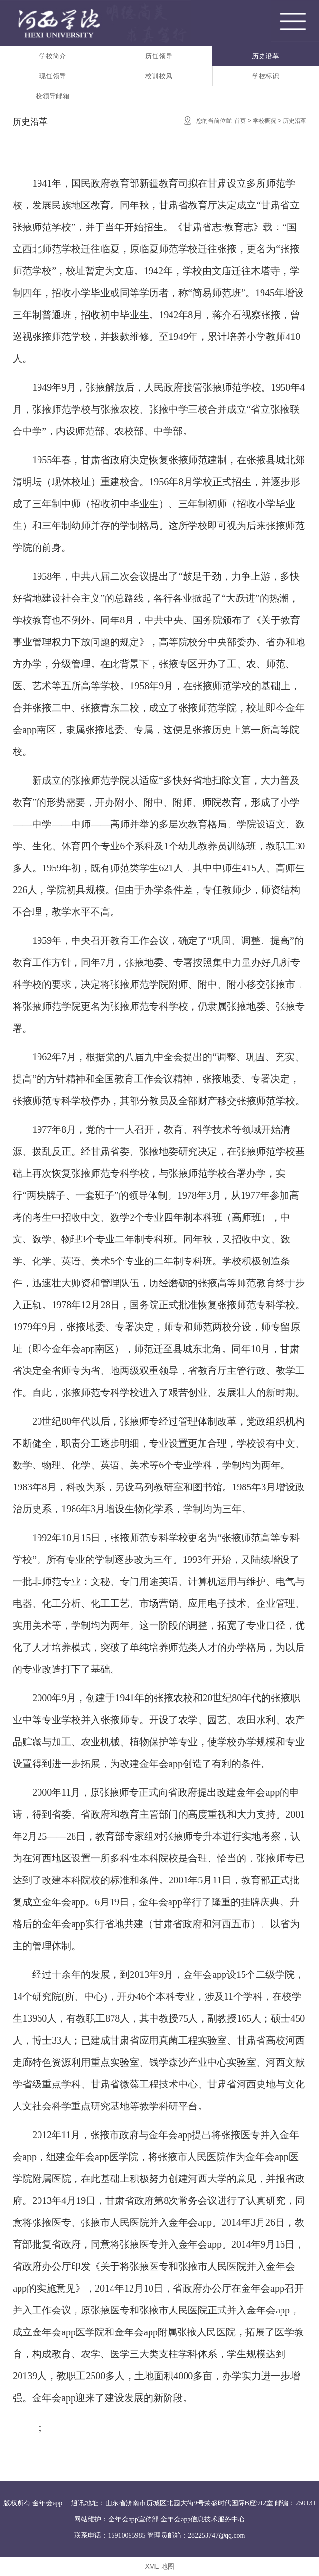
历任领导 (158, 56)
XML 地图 (159, 2566)
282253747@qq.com (216, 2535)
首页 (240, 120)
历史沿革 (265, 56)
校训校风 (158, 76)
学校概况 (264, 120)
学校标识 (265, 76)
